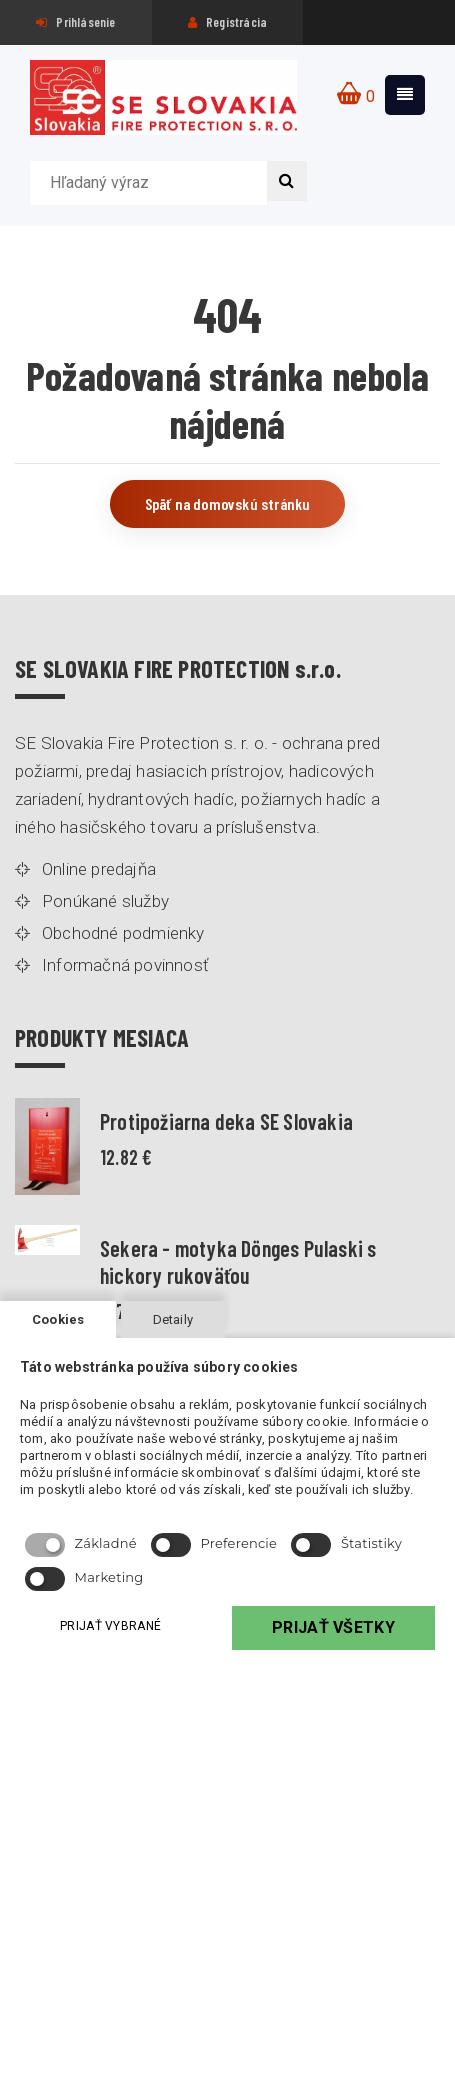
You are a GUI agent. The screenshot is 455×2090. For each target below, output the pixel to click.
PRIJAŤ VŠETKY (333, 1627)
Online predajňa (99, 869)
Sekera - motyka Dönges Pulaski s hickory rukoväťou (238, 1261)
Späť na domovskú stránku (228, 503)
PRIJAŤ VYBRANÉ (110, 1626)
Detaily (173, 1319)
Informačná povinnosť (125, 965)
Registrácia (228, 22)
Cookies (58, 1319)
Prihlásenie (76, 22)
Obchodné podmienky (123, 933)
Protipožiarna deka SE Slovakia (226, 1121)
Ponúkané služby (105, 901)
